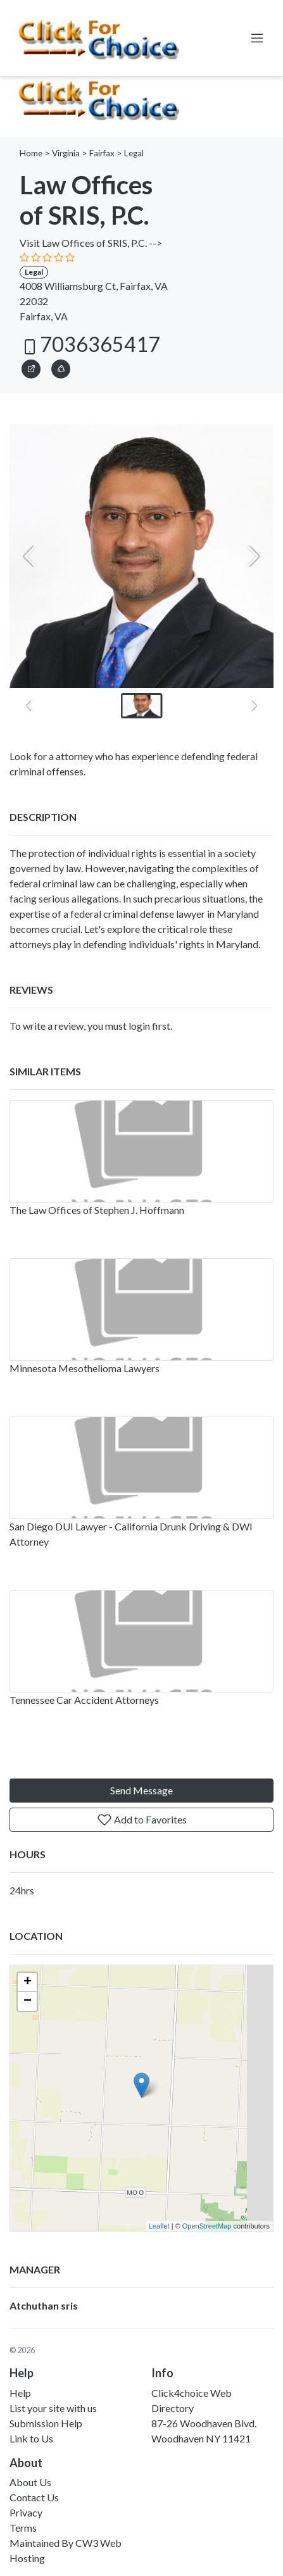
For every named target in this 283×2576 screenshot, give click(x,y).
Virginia (66, 153)
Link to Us (31, 2438)
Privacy (25, 2512)
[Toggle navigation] (257, 38)
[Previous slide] (30, 556)
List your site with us (53, 2408)
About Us (30, 2482)
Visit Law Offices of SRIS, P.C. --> (91, 243)
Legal (134, 153)
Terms (23, 2528)
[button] (60, 367)
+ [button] (27, 1982)
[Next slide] (253, 556)
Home (31, 153)
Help (20, 2393)
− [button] (27, 2001)
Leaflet (159, 2226)
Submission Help (45, 2423)
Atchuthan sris (43, 2305)
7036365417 (90, 344)
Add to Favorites (142, 1819)
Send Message (141, 1790)
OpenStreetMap (207, 2226)
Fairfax (102, 153)
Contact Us (34, 2497)
